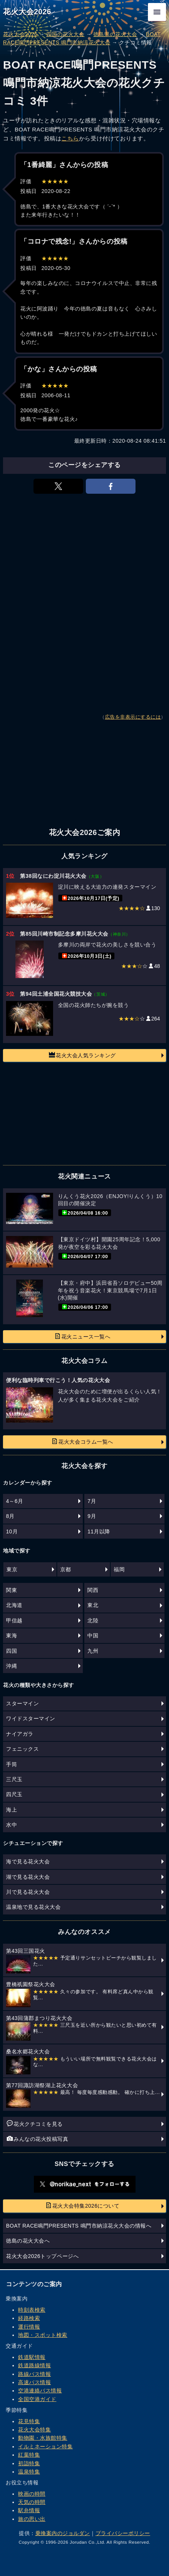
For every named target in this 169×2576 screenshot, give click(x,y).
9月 (91, 1516)
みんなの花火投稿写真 (37, 2138)
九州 (92, 1651)
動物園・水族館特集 (42, 2438)
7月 (91, 1501)
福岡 (119, 1569)
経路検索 (29, 2318)
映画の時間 (32, 2494)
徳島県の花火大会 (115, 34)
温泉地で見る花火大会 (33, 1907)
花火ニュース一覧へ (83, 1336)
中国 (92, 1635)
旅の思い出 (32, 2519)
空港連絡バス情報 (40, 2391)
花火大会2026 (27, 12)
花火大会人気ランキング (82, 1055)
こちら (70, 138)
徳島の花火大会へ (28, 2241)
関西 (92, 1590)
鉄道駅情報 (32, 2357)
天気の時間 (32, 2502)
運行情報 (29, 2327)
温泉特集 (29, 2472)
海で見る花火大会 (28, 1862)
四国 (11, 1651)
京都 (65, 1569)
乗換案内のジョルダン (62, 2533)
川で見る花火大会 (28, 1892)
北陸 (92, 1620)
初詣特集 (29, 2463)
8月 (10, 1516)
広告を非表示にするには (133, 717)
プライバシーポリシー (123, 2533)
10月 (12, 1531)
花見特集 (29, 2421)
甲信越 (14, 1620)
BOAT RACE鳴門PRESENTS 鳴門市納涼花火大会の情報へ (79, 2226)
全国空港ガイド (37, 2399)
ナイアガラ (19, 1734)
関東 (11, 1590)
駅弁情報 (29, 2510)
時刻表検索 (32, 2310)
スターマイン (22, 1703)
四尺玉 (14, 1794)
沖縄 (11, 1666)
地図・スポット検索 (42, 2335)
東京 (11, 1569)
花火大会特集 (34, 2430)
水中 (11, 1825)
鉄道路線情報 (34, 2365)
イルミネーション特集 (45, 2446)
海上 (11, 1810)
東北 (92, 1605)
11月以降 (98, 1531)
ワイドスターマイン (30, 1718)
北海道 (14, 1605)
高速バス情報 (34, 2382)
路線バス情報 (34, 2374)
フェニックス (22, 1749)
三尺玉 (14, 1779)
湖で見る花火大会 (28, 1877)
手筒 (11, 1764)
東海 (11, 1635)
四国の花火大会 (65, 34)
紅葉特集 (29, 2455)
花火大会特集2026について (83, 2205)
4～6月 (14, 1501)
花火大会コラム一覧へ (82, 1441)
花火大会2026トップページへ (42, 2256)
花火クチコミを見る (35, 2123)
